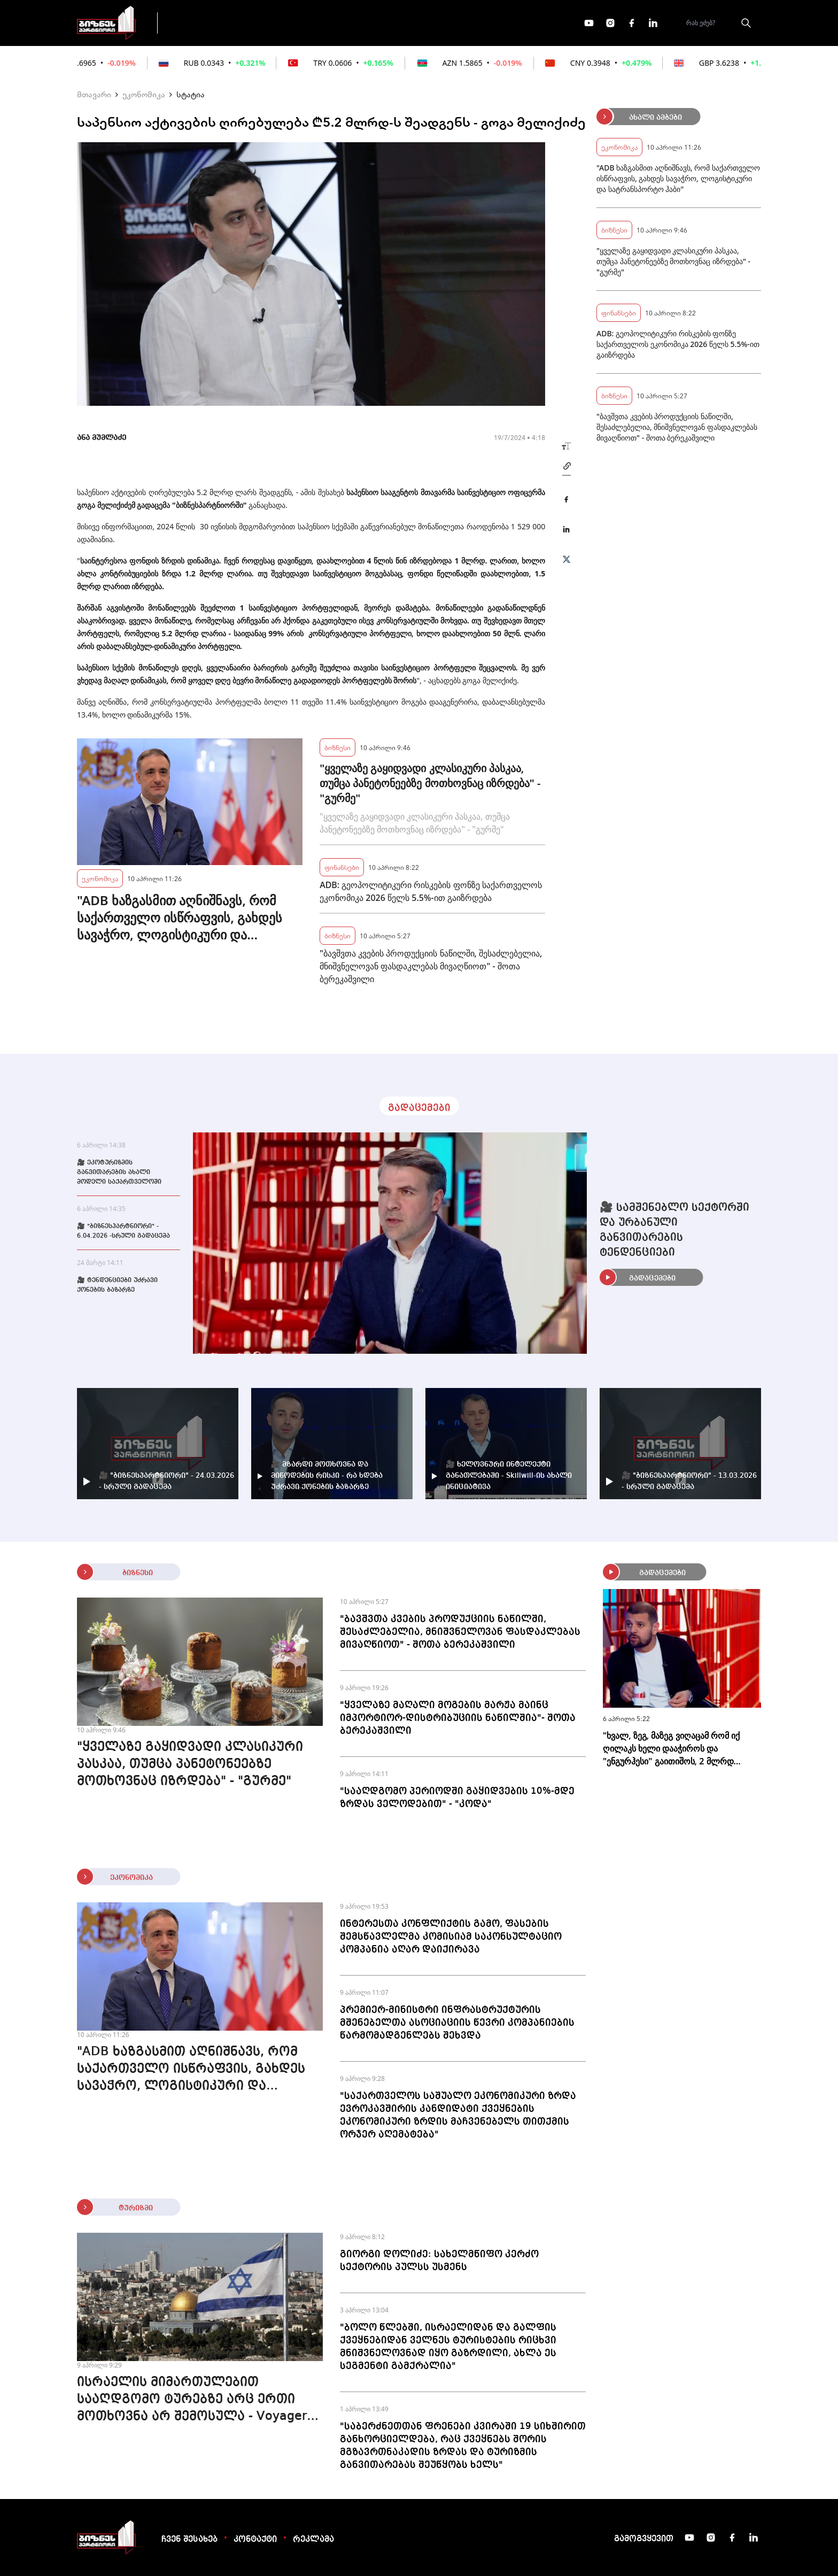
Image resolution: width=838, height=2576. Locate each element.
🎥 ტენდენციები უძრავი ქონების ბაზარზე (117, 1285)
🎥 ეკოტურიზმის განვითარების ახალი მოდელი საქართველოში (119, 1172)
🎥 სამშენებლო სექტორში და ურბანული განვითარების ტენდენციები (674, 1230)
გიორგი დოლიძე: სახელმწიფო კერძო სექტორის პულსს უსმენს (439, 2260)
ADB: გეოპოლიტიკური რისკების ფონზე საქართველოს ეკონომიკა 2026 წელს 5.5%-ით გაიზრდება (431, 891)
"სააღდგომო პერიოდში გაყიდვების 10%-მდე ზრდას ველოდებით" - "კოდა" (457, 1797)
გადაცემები (212, 22)
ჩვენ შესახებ (189, 2539)
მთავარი (94, 94)
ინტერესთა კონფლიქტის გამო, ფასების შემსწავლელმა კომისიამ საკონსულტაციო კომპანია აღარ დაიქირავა (451, 1936)
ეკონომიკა (356, 22)
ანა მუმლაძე (101, 438)
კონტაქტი (255, 2539)
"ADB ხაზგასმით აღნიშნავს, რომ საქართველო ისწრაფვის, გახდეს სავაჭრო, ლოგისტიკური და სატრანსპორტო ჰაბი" (179, 917)
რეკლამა (313, 2539)
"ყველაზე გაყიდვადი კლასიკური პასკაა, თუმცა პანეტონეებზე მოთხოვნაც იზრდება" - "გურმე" (430, 783)
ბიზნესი (337, 747)
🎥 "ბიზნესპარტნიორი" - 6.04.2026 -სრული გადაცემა (123, 1231)
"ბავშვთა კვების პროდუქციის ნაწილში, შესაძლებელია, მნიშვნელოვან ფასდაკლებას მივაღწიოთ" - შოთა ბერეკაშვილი (431, 966)
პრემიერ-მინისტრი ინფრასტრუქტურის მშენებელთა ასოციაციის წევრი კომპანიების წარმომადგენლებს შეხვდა (457, 2022)
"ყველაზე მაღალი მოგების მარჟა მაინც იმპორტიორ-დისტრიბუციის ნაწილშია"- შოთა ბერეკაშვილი (458, 1718)
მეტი (415, 23)
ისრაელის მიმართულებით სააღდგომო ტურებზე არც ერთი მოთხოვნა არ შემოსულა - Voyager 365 (192, 2400)
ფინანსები (285, 22)
